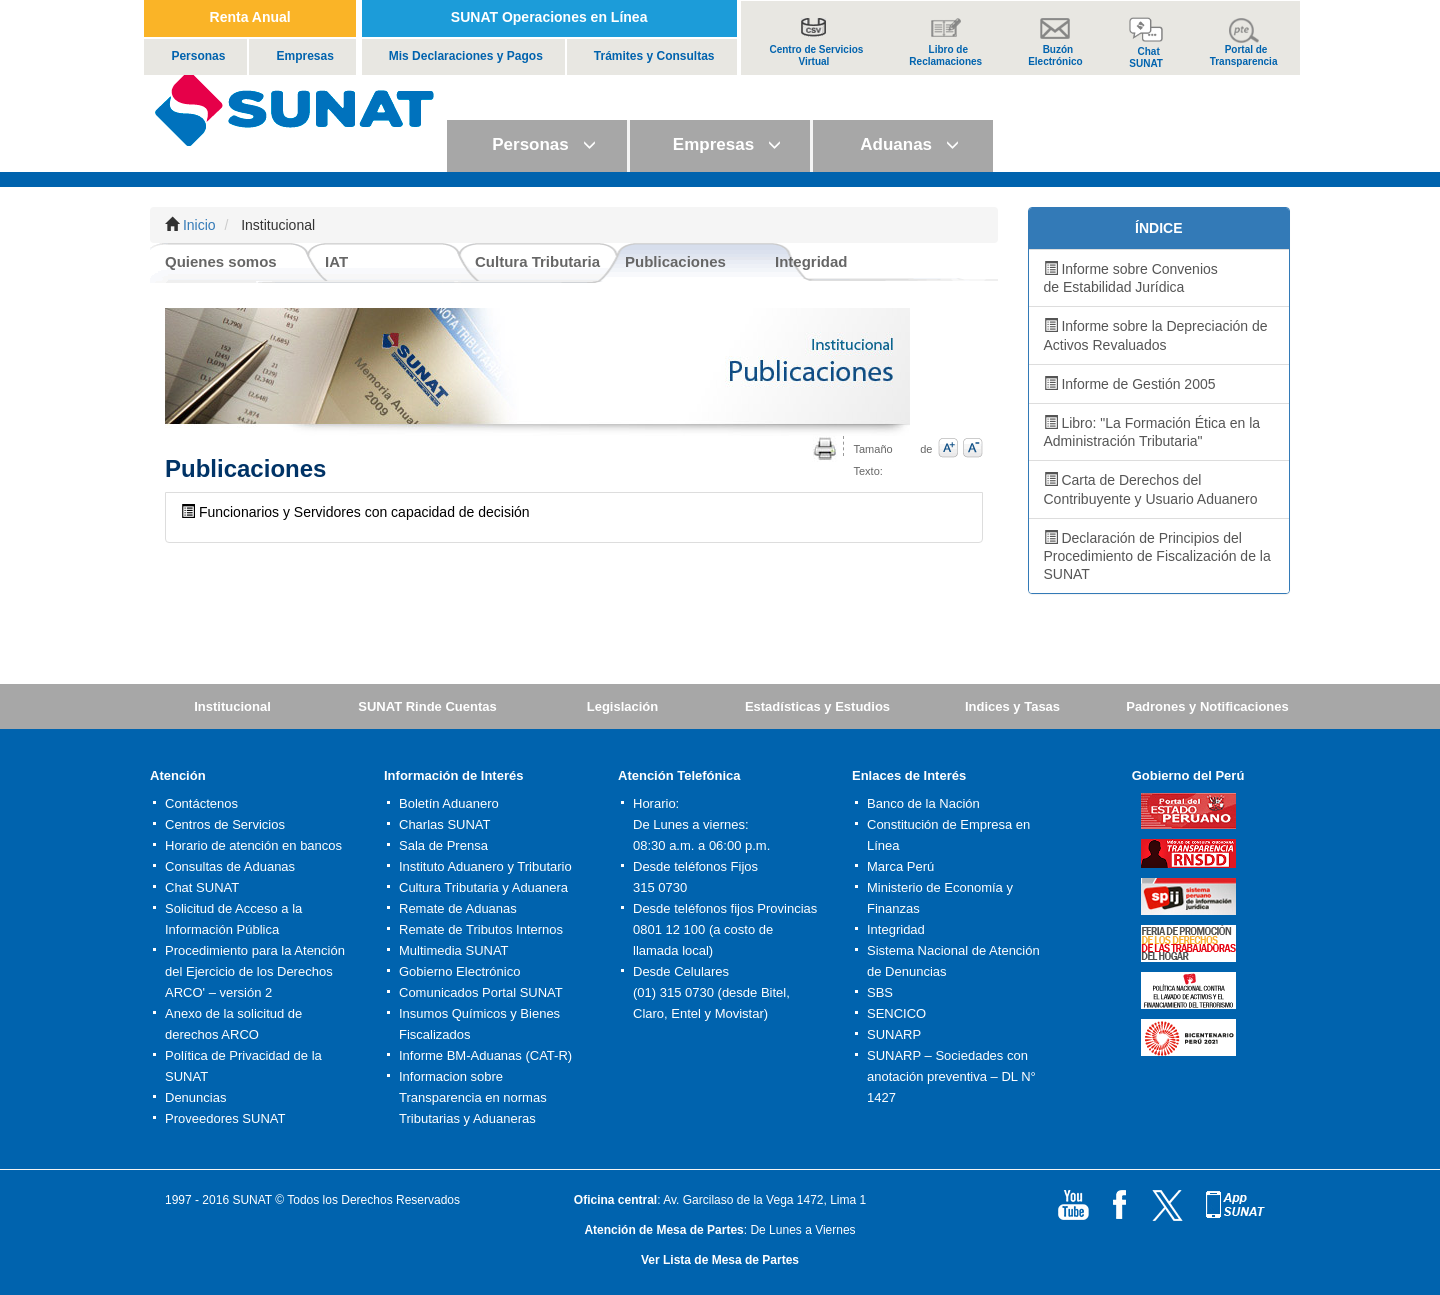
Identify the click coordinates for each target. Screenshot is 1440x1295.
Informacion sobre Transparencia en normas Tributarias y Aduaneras (473, 1097)
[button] (537, 146)
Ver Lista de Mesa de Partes (720, 1260)
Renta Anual (250, 17)
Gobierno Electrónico (459, 971)
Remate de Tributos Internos (481, 929)
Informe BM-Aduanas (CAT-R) (485, 1055)
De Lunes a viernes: (691, 824)
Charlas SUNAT (445, 824)
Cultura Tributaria (537, 261)
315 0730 (660, 887)
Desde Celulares (681, 971)
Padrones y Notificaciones (1207, 706)
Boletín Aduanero (449, 803)
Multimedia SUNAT (454, 950)
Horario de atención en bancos (253, 845)
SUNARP (894, 1034)
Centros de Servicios (225, 824)
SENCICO (896, 1013)
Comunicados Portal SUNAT (481, 992)
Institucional (232, 706)
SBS (880, 992)
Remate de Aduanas (458, 908)
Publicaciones (675, 261)
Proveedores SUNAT (225, 1118)
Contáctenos (201, 803)
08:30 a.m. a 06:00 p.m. (701, 845)
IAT (336, 261)
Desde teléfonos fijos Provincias (725, 908)
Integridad (811, 261)
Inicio (199, 225)
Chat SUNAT (202, 887)
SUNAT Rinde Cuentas (427, 706)
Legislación (623, 706)
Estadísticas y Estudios (817, 706)
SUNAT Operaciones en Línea (549, 17)
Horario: (656, 803)
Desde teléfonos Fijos (695, 866)
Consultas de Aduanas (230, 866)
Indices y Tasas (1012, 706)
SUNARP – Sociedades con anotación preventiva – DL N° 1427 (951, 1076)
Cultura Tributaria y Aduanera (483, 887)
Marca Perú (900, 866)
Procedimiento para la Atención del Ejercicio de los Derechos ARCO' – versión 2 (255, 971)
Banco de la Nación (923, 803)
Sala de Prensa (443, 845)
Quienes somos (221, 261)
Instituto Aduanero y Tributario (485, 866)
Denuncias (195, 1097)
